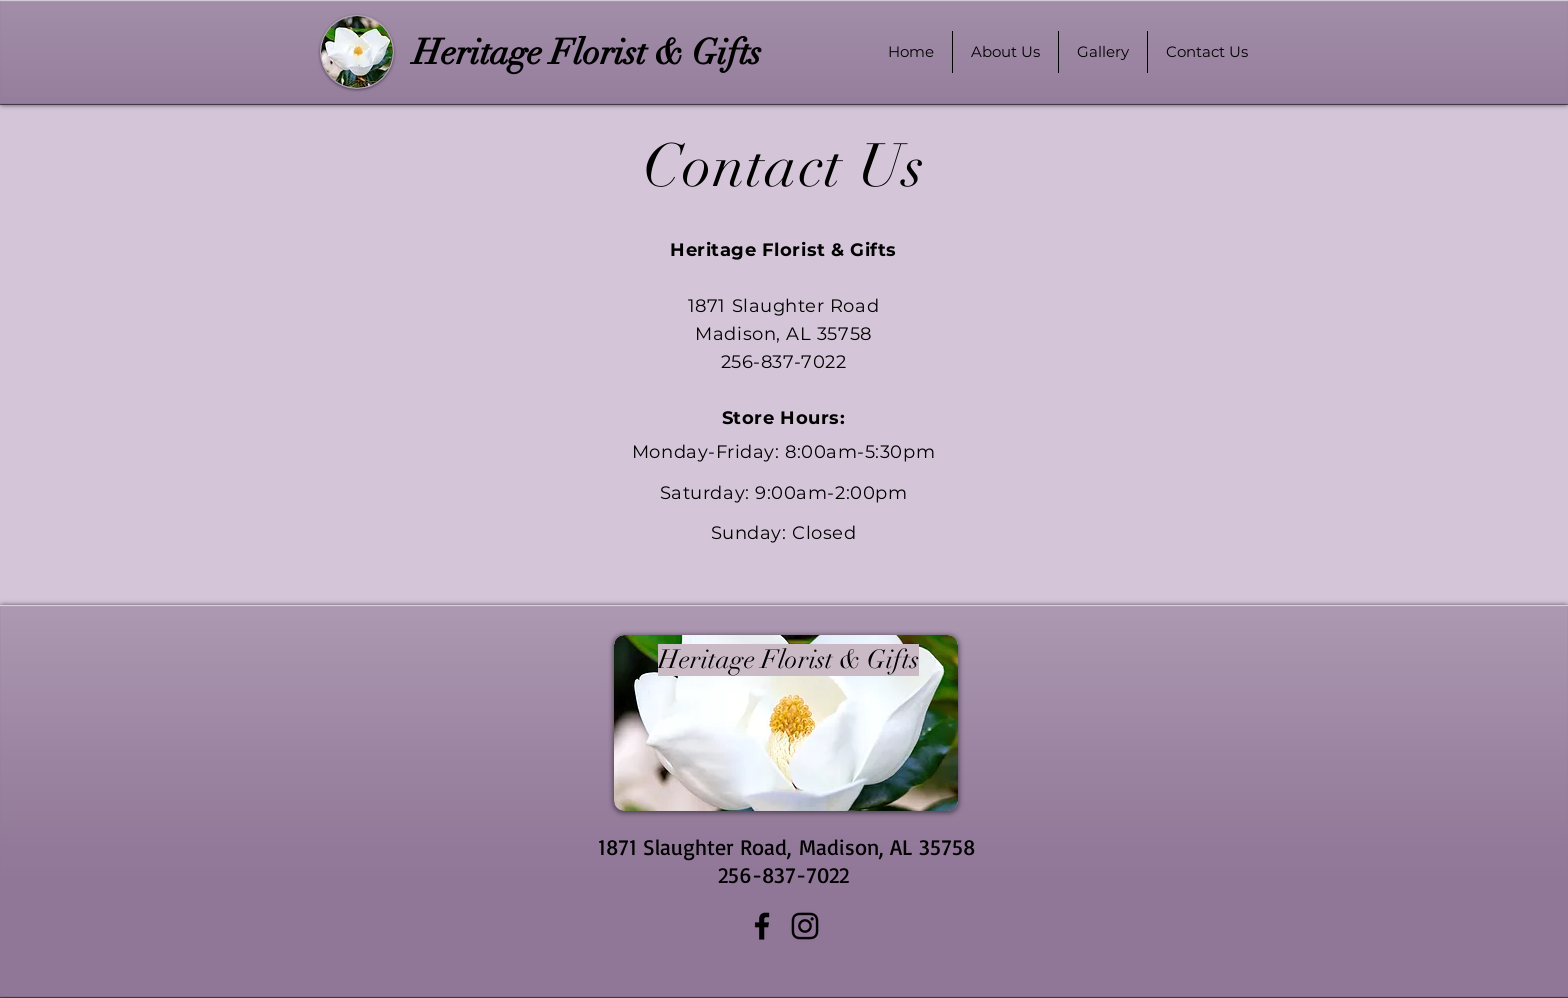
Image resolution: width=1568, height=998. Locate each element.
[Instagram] (805, 926)
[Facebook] (762, 926)
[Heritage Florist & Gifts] (586, 52)
